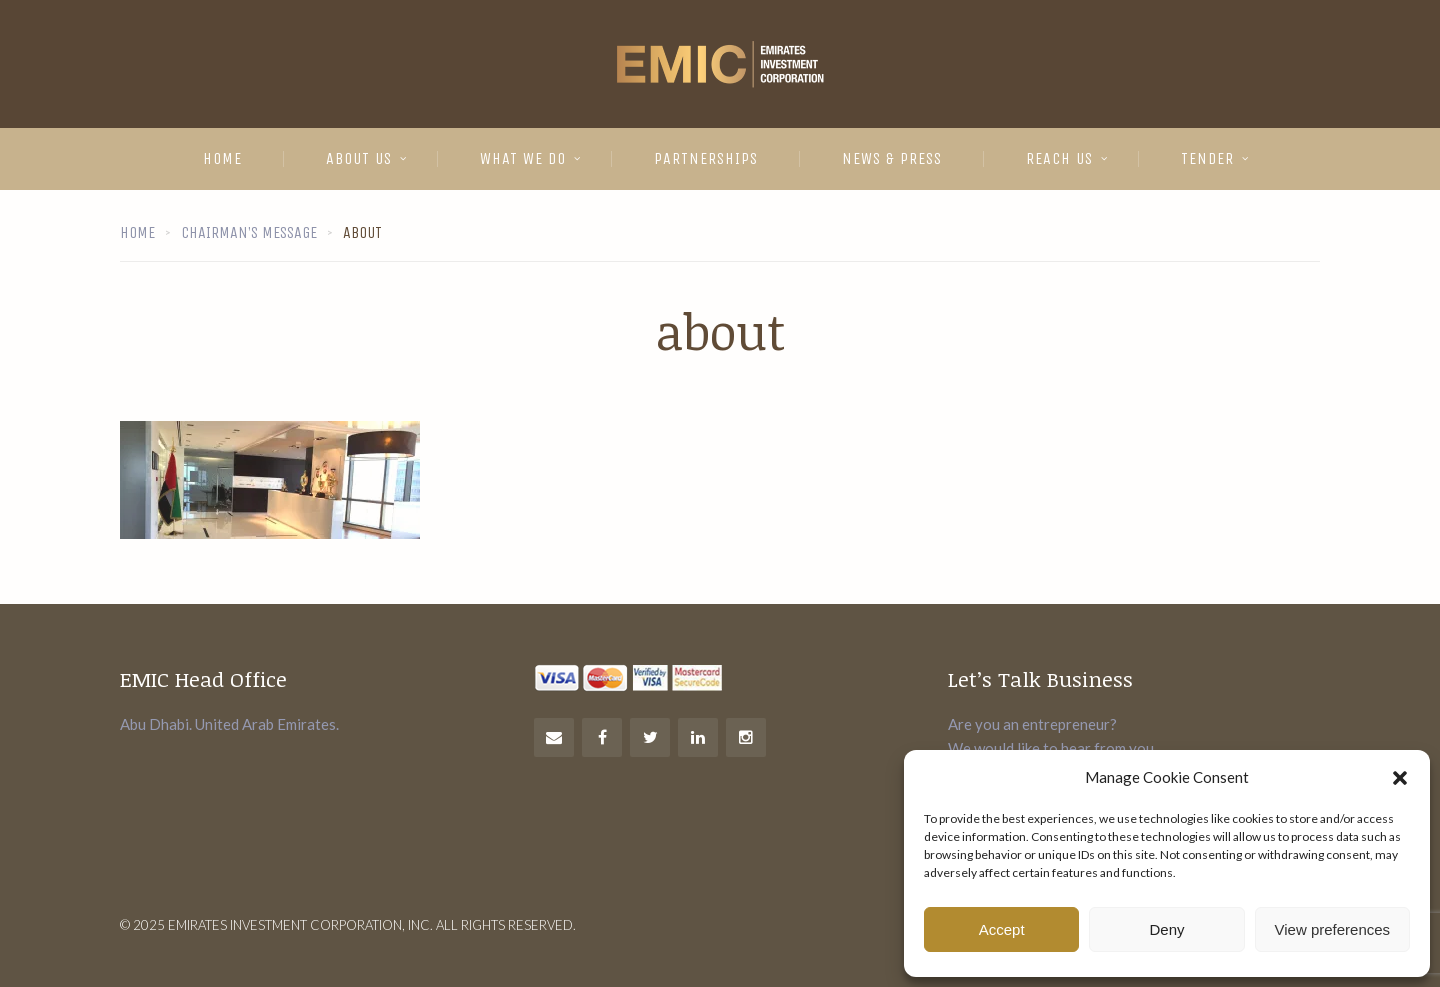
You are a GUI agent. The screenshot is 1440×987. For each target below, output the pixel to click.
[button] (1400, 778)
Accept (1002, 929)
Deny (1166, 929)
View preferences (1333, 929)
